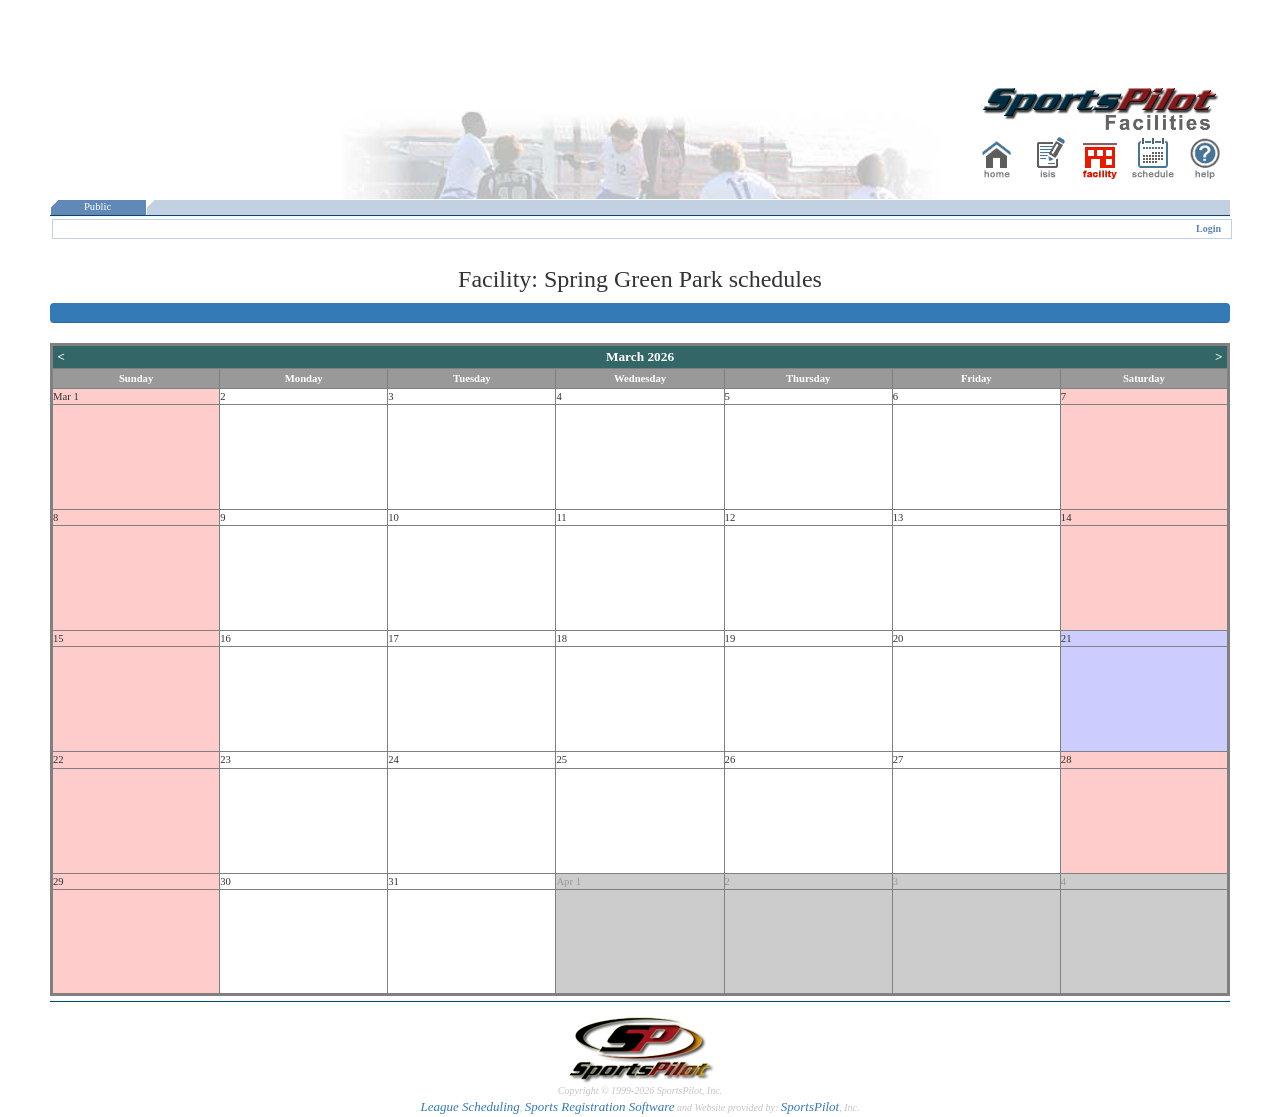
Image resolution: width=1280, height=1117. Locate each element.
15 (58, 638)
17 (393, 638)
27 (898, 759)
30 (225, 881)
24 (393, 759)
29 (58, 881)
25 (561, 759)
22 (58, 759)
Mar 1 (66, 396)
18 (561, 638)
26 (730, 759)
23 (225, 759)
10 (393, 517)
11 (561, 517)
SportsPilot (810, 1106)
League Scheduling (469, 1106)
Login (1208, 228)
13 (898, 517)
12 (730, 517)
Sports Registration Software (600, 1106)
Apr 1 (568, 881)
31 (393, 881)
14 (1066, 517)
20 (898, 638)
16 (225, 638)
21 (1066, 638)
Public (98, 206)
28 (1066, 759)
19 (730, 638)
